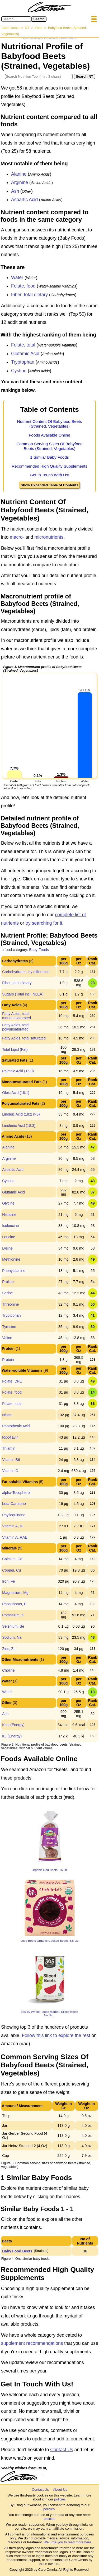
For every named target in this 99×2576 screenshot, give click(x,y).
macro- (17, 537)
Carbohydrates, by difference (26, 972)
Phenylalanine (13, 1271)
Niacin (7, 1415)
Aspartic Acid (24, 199)
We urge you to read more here (67, 2542)
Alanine (18, 174)
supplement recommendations (32, 2343)
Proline (8, 1282)
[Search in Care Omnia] (16, 19)
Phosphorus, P (14, 1604)
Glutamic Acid (25, 353)
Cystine (18, 370)
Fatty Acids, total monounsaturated (16, 1016)
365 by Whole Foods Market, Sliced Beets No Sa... (49, 2013)
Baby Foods (39, 950)
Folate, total (23, 345)
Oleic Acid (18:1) (15, 1093)
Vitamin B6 (11, 1460)
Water (17, 277)
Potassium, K (13, 1615)
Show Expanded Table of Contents (49, 485)
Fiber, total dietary (29, 294)
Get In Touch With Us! (49, 475)
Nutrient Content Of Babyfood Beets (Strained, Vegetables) (49, 423)
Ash (15, 191)
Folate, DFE (12, 1381)
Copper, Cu (11, 1570)
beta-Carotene (14, 1504)
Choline (8, 1670)
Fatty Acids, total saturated (24, 1038)
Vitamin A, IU (12, 1526)
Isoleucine (10, 1225)
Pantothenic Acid (16, 1426)
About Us (60, 2489)
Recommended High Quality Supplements (49, 466)
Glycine (8, 1203)
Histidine (9, 1214)
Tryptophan (22, 362)
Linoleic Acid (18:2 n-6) (21, 1114)
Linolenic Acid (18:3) (18, 1125)
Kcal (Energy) (13, 1725)
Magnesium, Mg (15, 1593)
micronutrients (48, 537)
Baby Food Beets (17, 2251)
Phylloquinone (13, 1515)
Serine (7, 1293)
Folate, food (23, 286)
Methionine (11, 1259)
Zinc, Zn (9, 1649)
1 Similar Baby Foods (49, 457)
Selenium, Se (13, 1626)
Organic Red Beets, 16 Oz (49, 1869)
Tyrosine (9, 1327)
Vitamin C (10, 1471)
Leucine (8, 1237)
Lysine (7, 1248)
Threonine (10, 1304)
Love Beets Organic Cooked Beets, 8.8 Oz (50, 1940)
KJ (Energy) (12, 1736)
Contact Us (61, 2449)
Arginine (19, 182)
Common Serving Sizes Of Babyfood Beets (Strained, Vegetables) (49, 446)
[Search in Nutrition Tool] (39, 76)
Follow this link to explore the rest (56, 2035)
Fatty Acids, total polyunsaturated (15, 1027)
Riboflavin (10, 1437)
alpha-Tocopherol (16, 1492)
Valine (7, 1338)
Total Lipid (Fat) (14, 1049)
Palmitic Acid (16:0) (18, 1071)
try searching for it (43, 923)
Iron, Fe (8, 1581)
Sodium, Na (11, 1637)
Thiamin (8, 1448)
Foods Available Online (49, 435)
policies (59, 2499)
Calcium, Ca (12, 1559)
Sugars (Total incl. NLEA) (22, 994)
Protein (8, 1360)
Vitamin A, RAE (14, 1537)
